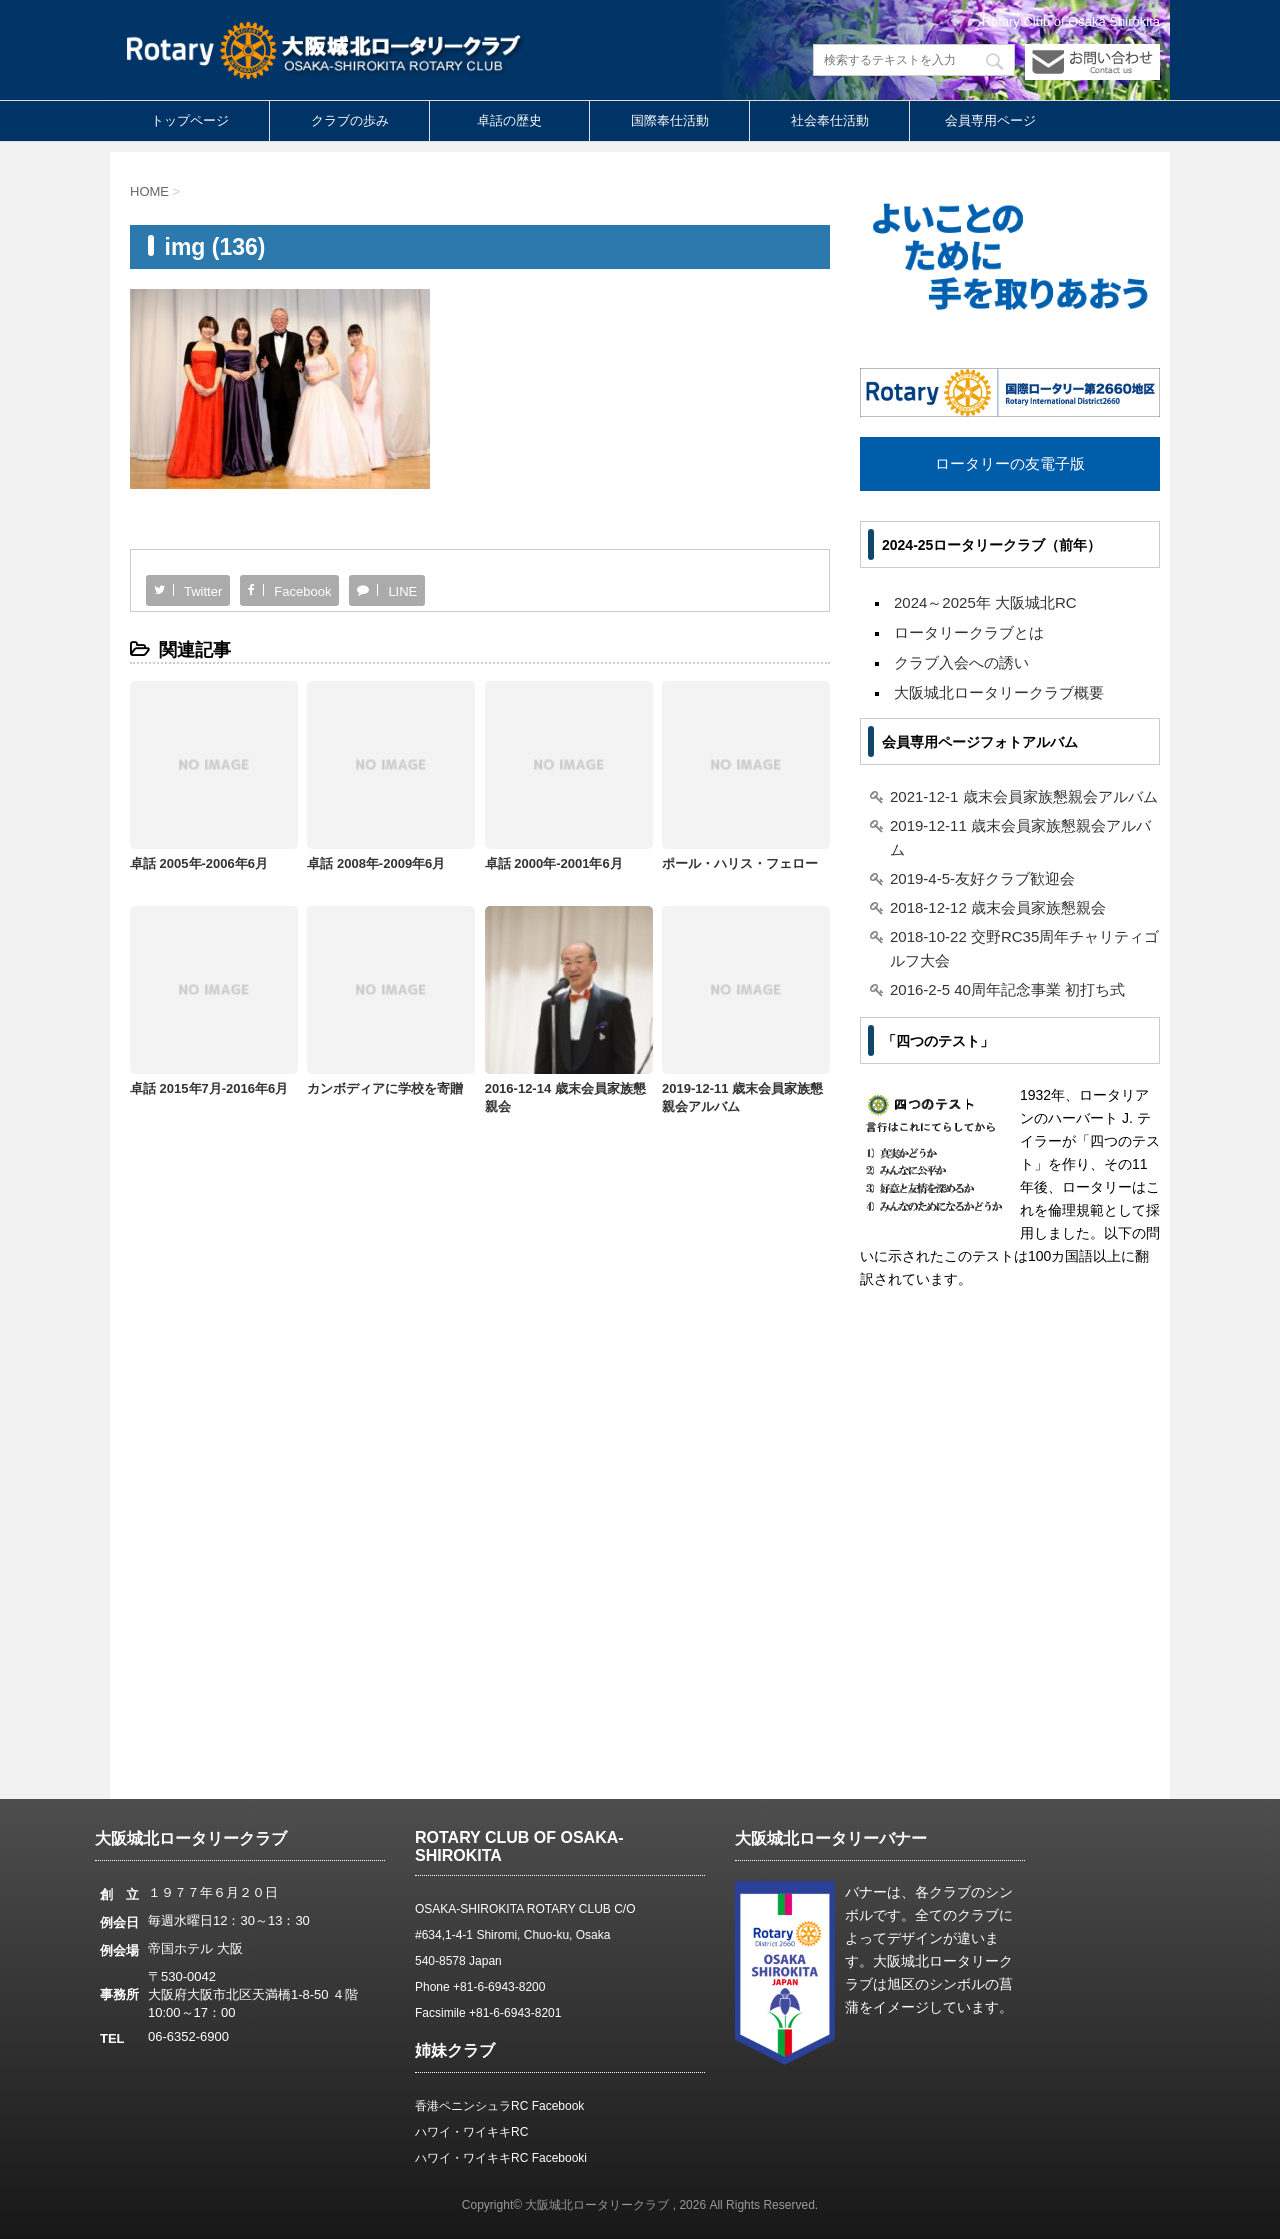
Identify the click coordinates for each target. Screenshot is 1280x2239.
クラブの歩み (350, 120)
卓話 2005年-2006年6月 (199, 863)
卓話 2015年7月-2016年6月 (209, 1088)
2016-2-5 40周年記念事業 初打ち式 (1007, 989)
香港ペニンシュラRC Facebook (499, 2106)
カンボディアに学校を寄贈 (385, 1088)
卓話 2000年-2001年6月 (554, 863)
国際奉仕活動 (670, 120)
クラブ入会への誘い (961, 662)
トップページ (190, 120)
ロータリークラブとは (969, 632)
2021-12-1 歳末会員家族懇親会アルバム (1024, 796)
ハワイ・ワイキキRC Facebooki (501, 2158)
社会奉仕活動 (830, 120)
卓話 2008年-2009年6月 (376, 863)
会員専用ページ (990, 120)
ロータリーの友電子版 (1010, 463)
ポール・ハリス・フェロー (740, 863)
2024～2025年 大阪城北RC (985, 602)
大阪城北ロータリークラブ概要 (999, 692)
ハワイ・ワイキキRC (471, 2132)
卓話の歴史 (509, 120)
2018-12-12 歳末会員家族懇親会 (998, 907)
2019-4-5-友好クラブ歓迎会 (982, 878)
